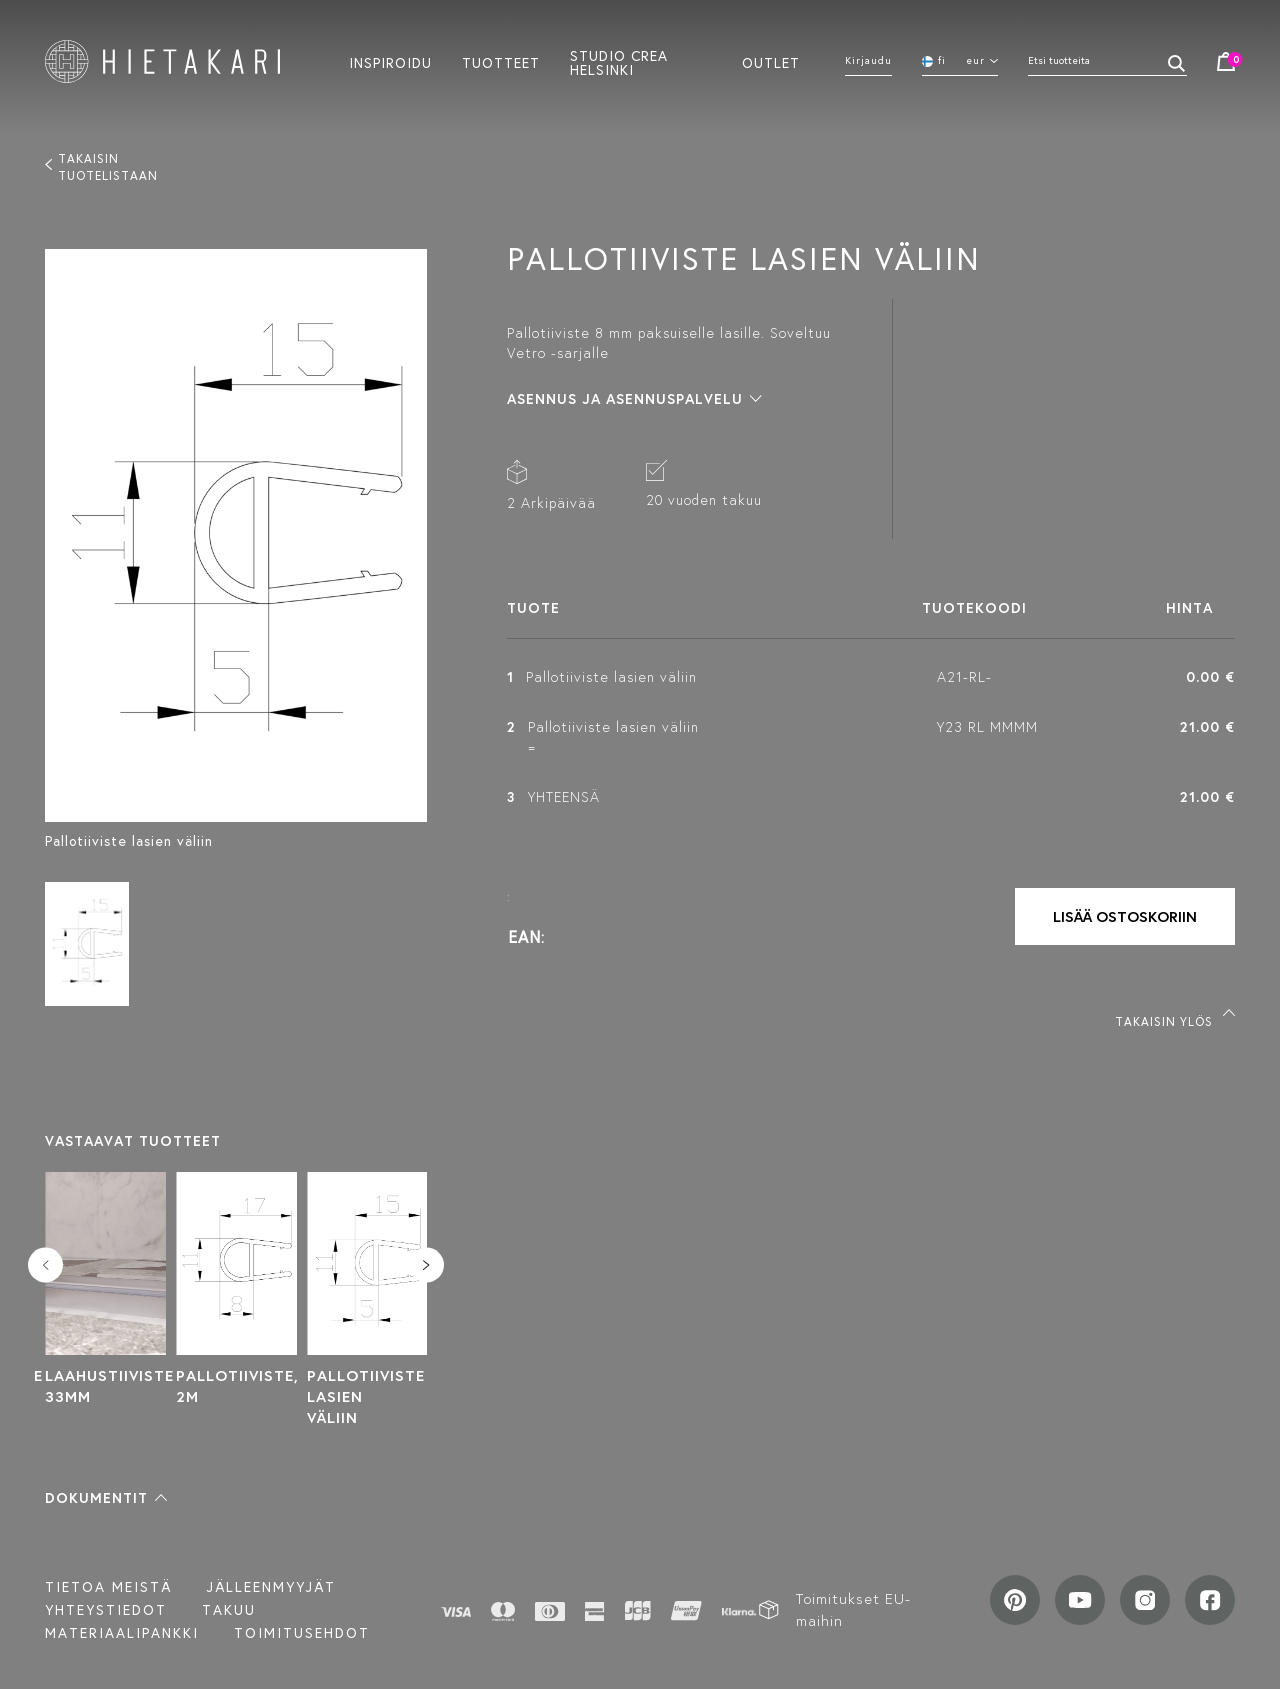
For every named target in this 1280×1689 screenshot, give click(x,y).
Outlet (771, 62)
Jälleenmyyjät (271, 1587)
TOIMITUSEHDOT (302, 1633)
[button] (106, 1498)
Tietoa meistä (108, 1587)
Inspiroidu (390, 62)
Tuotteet (501, 62)
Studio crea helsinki (619, 62)
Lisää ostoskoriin (1125, 916)
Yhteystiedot (106, 1610)
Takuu (229, 1610)
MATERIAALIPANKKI (122, 1633)
